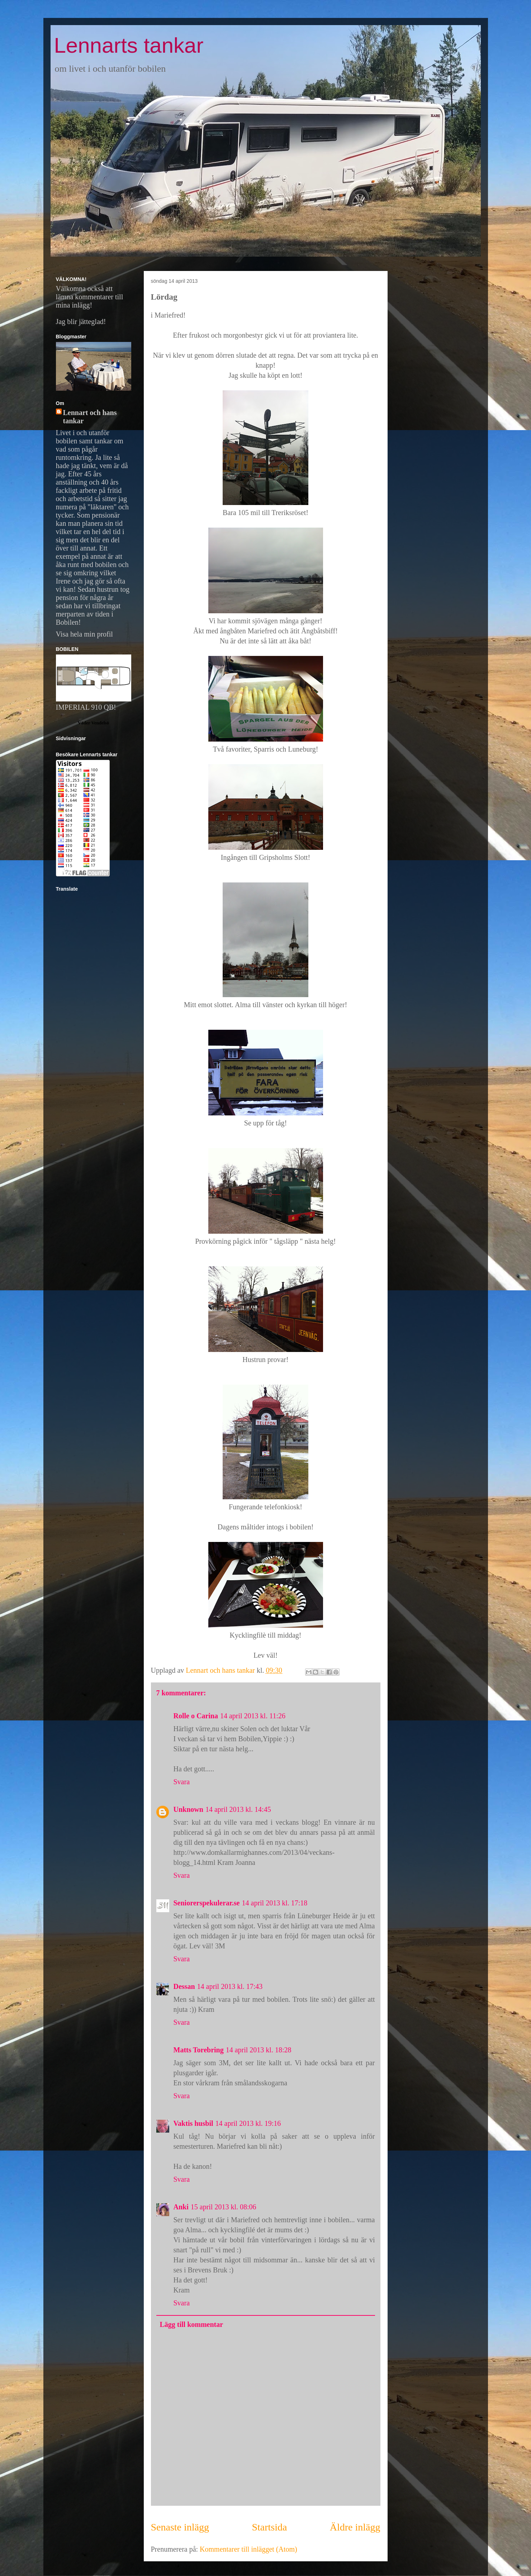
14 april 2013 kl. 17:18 (275, 1903)
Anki (181, 2207)
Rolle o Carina (196, 1716)
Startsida (269, 2527)
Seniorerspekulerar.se (207, 1903)
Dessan (184, 1986)
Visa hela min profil (84, 634)
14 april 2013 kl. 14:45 (238, 1809)
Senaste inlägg (180, 2527)
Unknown (188, 1809)
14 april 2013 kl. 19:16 (248, 2123)
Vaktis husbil (193, 2123)
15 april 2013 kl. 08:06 (223, 2207)
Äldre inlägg (355, 2527)
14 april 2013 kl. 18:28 (258, 2050)
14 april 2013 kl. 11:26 (252, 1716)
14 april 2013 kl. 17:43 (230, 1986)
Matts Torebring (199, 2050)
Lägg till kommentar (191, 2324)
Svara (182, 1782)
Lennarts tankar (129, 45)
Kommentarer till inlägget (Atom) (248, 2549)
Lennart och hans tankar (90, 417)
